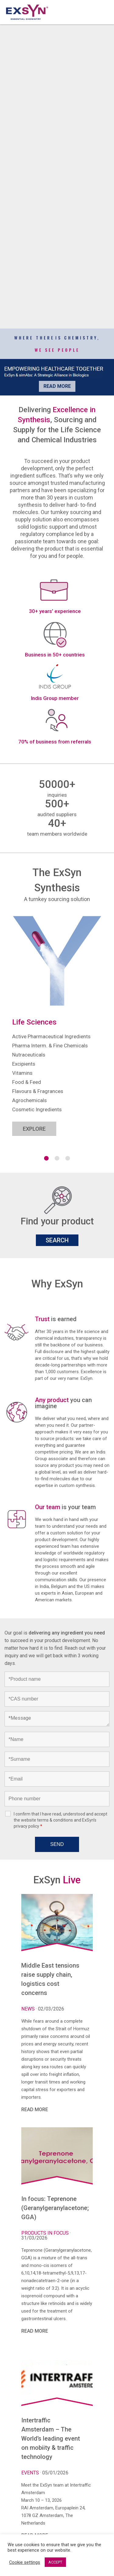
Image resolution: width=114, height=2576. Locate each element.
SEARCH (57, 1240)
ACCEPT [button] (55, 2562)
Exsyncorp (103, 2)
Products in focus (45, 2233)
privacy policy (26, 1826)
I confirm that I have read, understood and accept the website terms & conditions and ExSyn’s (60, 1820)
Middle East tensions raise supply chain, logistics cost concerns (50, 1979)
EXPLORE (34, 1129)
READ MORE (34, 2109)
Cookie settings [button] (24, 2562)
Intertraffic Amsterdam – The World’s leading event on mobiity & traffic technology (50, 2438)
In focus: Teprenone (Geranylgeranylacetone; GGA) (55, 2208)
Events (30, 2473)
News (28, 2009)
